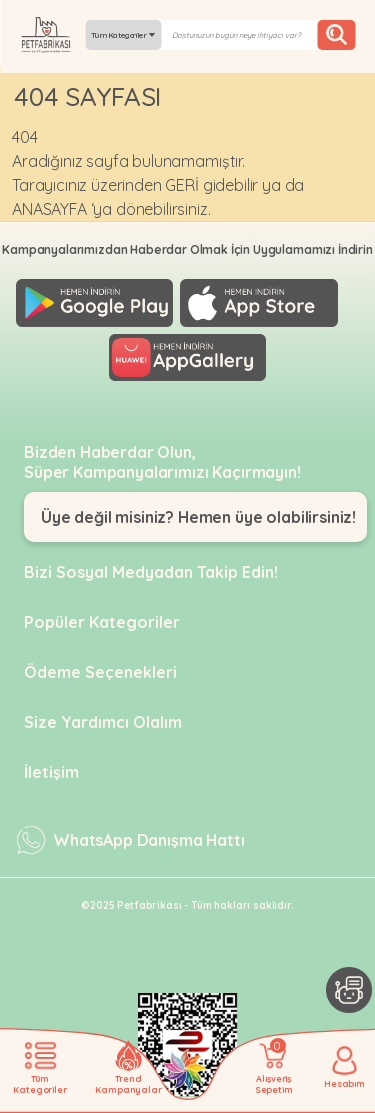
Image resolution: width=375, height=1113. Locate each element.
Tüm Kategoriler (123, 35)
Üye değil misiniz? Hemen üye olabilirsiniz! (198, 517)
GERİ (181, 185)
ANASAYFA (49, 209)
